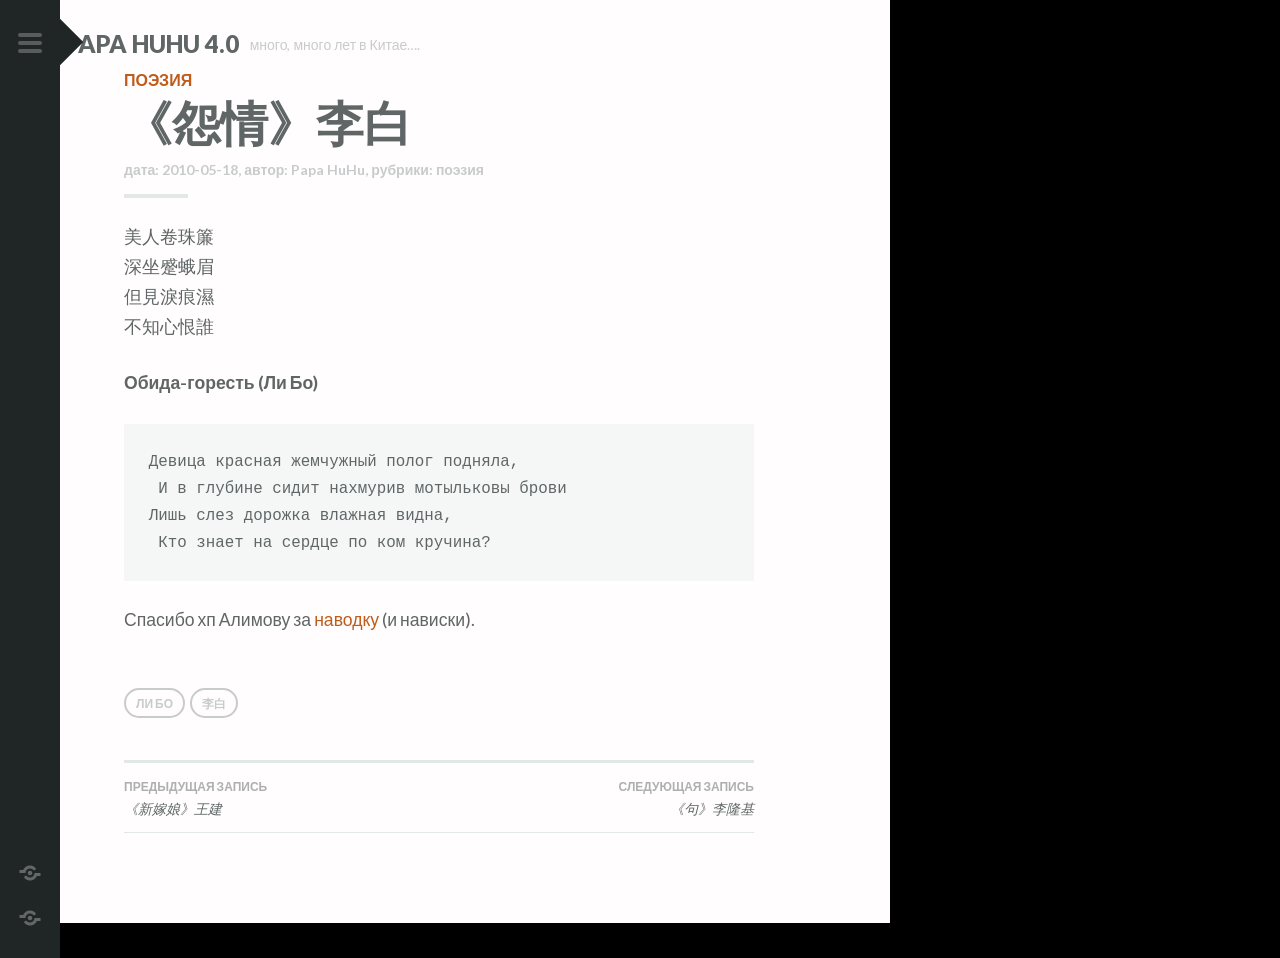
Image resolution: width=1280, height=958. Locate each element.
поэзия (158, 114)
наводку (346, 654)
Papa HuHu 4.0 (211, 43)
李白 (214, 738)
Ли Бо (154, 738)
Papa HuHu (328, 204)
